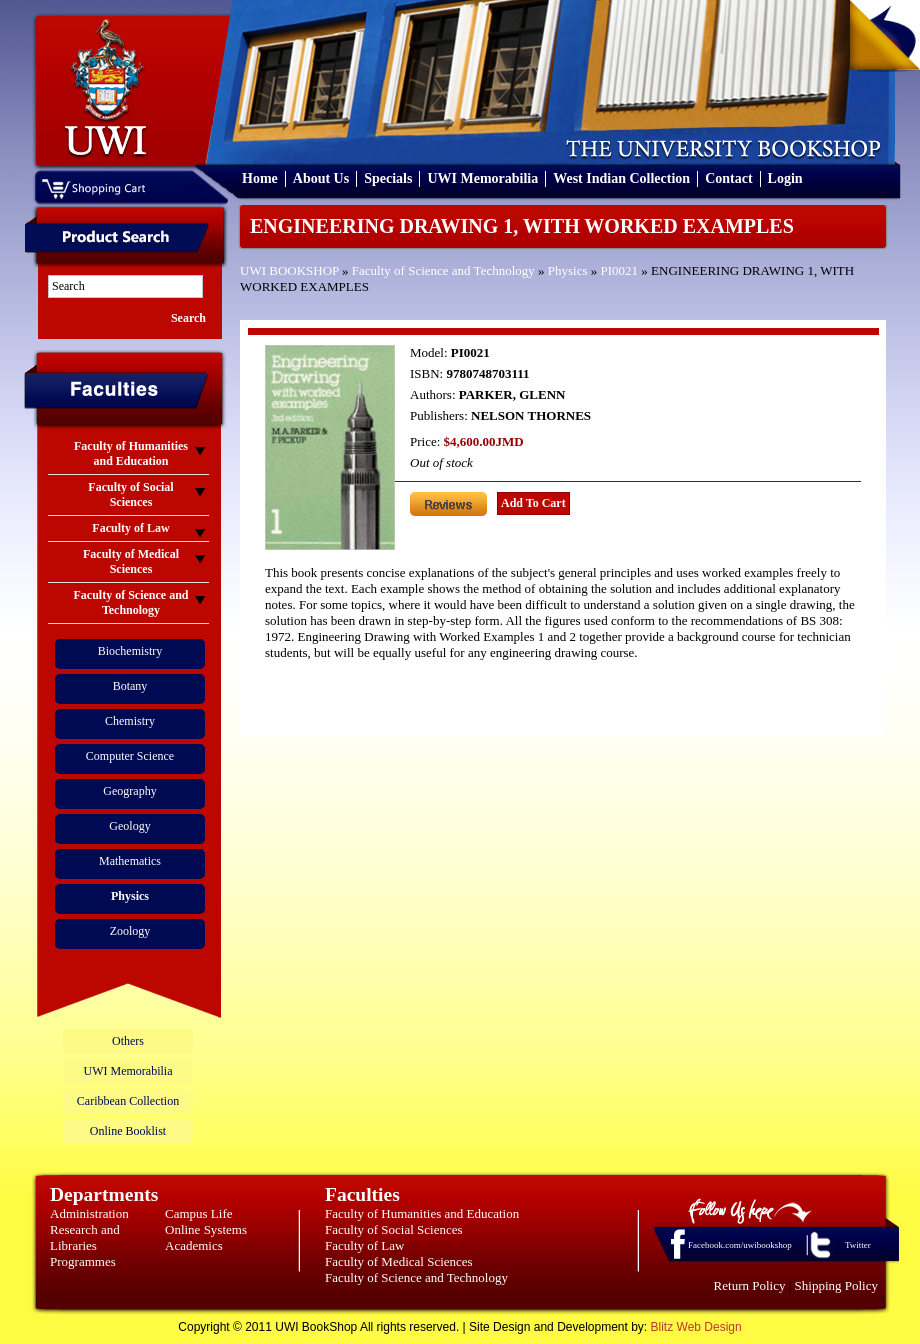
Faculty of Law (364, 1245)
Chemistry (130, 721)
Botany (130, 686)
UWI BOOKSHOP (289, 270)
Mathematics (130, 861)
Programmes (83, 1261)
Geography (129, 791)
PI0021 (620, 270)
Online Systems (206, 1229)
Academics (194, 1245)
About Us (321, 178)
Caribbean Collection (128, 1101)
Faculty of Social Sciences (394, 1229)
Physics (568, 270)
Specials (388, 178)
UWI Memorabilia (482, 178)
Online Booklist (128, 1131)
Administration (89, 1213)
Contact (728, 178)
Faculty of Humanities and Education (422, 1213)
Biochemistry (130, 651)
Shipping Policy (836, 1285)
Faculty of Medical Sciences (399, 1261)
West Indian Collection (621, 178)
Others (128, 1041)
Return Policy (750, 1285)
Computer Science (130, 756)
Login (785, 178)
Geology (129, 826)
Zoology (130, 931)
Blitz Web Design (696, 1327)
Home (260, 178)
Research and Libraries (85, 1237)
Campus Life (199, 1213)
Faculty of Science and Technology (443, 270)
